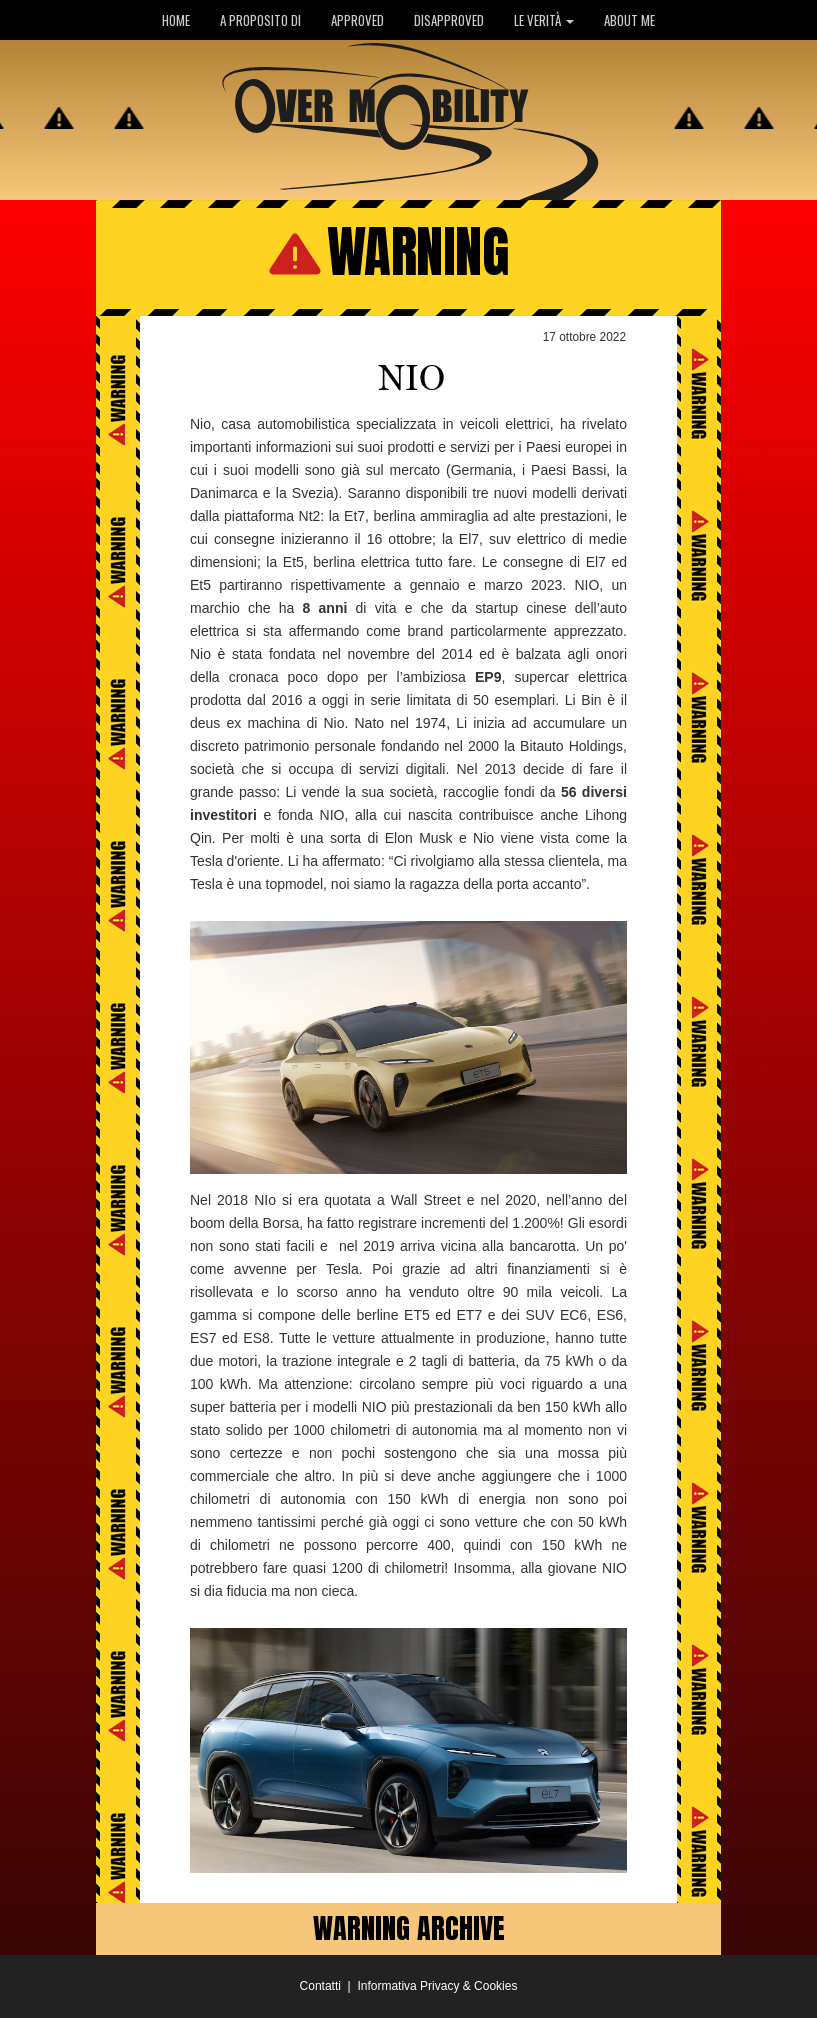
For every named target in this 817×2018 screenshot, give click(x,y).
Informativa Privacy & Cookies (437, 1986)
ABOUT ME (629, 20)
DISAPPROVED (449, 20)
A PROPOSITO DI (260, 20)
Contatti (320, 1986)
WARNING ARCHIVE (409, 1928)
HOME (176, 20)
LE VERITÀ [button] (544, 20)
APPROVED (357, 20)
